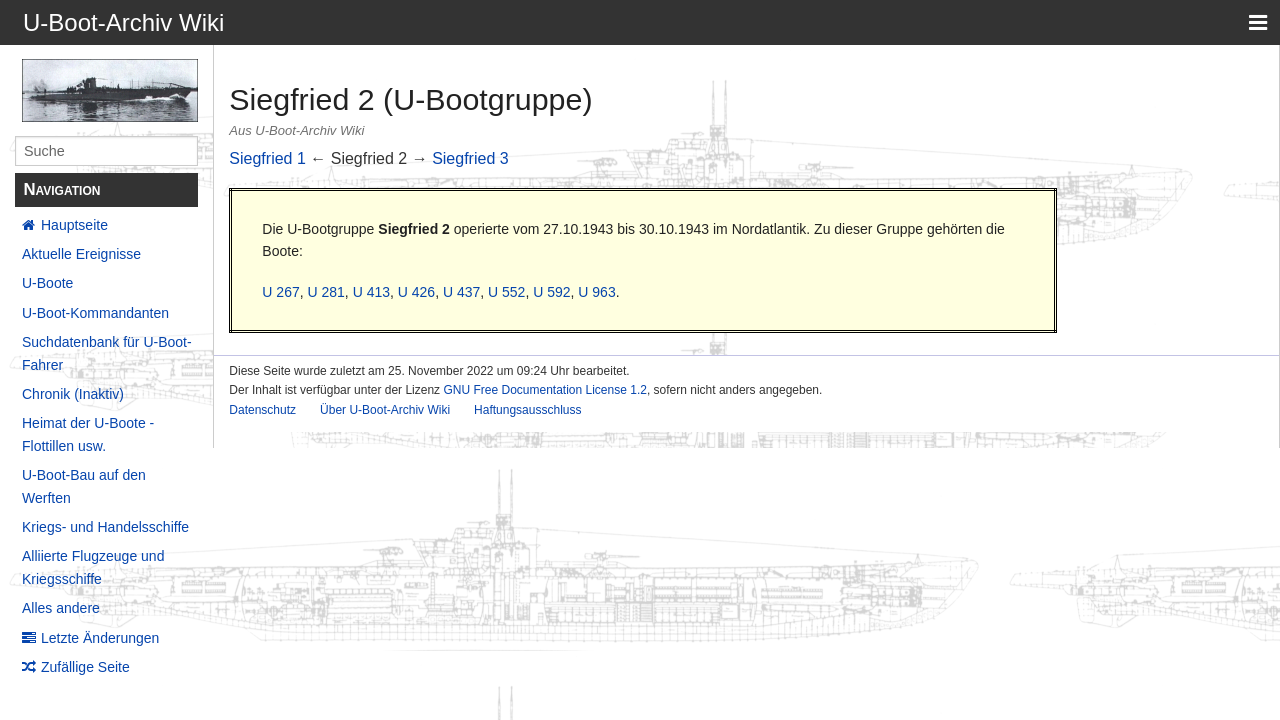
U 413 (371, 292)
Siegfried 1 (267, 158)
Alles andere (61, 608)
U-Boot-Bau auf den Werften (84, 486)
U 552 (506, 292)
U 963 (596, 292)
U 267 (280, 292)
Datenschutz (262, 410)
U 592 (551, 292)
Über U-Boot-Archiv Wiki (385, 410)
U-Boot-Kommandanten (95, 313)
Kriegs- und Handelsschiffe (105, 527)
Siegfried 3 (470, 158)
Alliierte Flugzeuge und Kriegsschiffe (93, 567)
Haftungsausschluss (527, 410)
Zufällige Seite (85, 667)
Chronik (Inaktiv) (73, 394)
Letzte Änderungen (100, 638)
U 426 (416, 292)
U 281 (325, 292)
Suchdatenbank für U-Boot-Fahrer (107, 353)
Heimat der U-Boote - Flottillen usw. (88, 434)
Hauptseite (74, 225)
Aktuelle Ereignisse (81, 254)
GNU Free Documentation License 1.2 (544, 390)
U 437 (461, 292)
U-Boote (47, 283)
